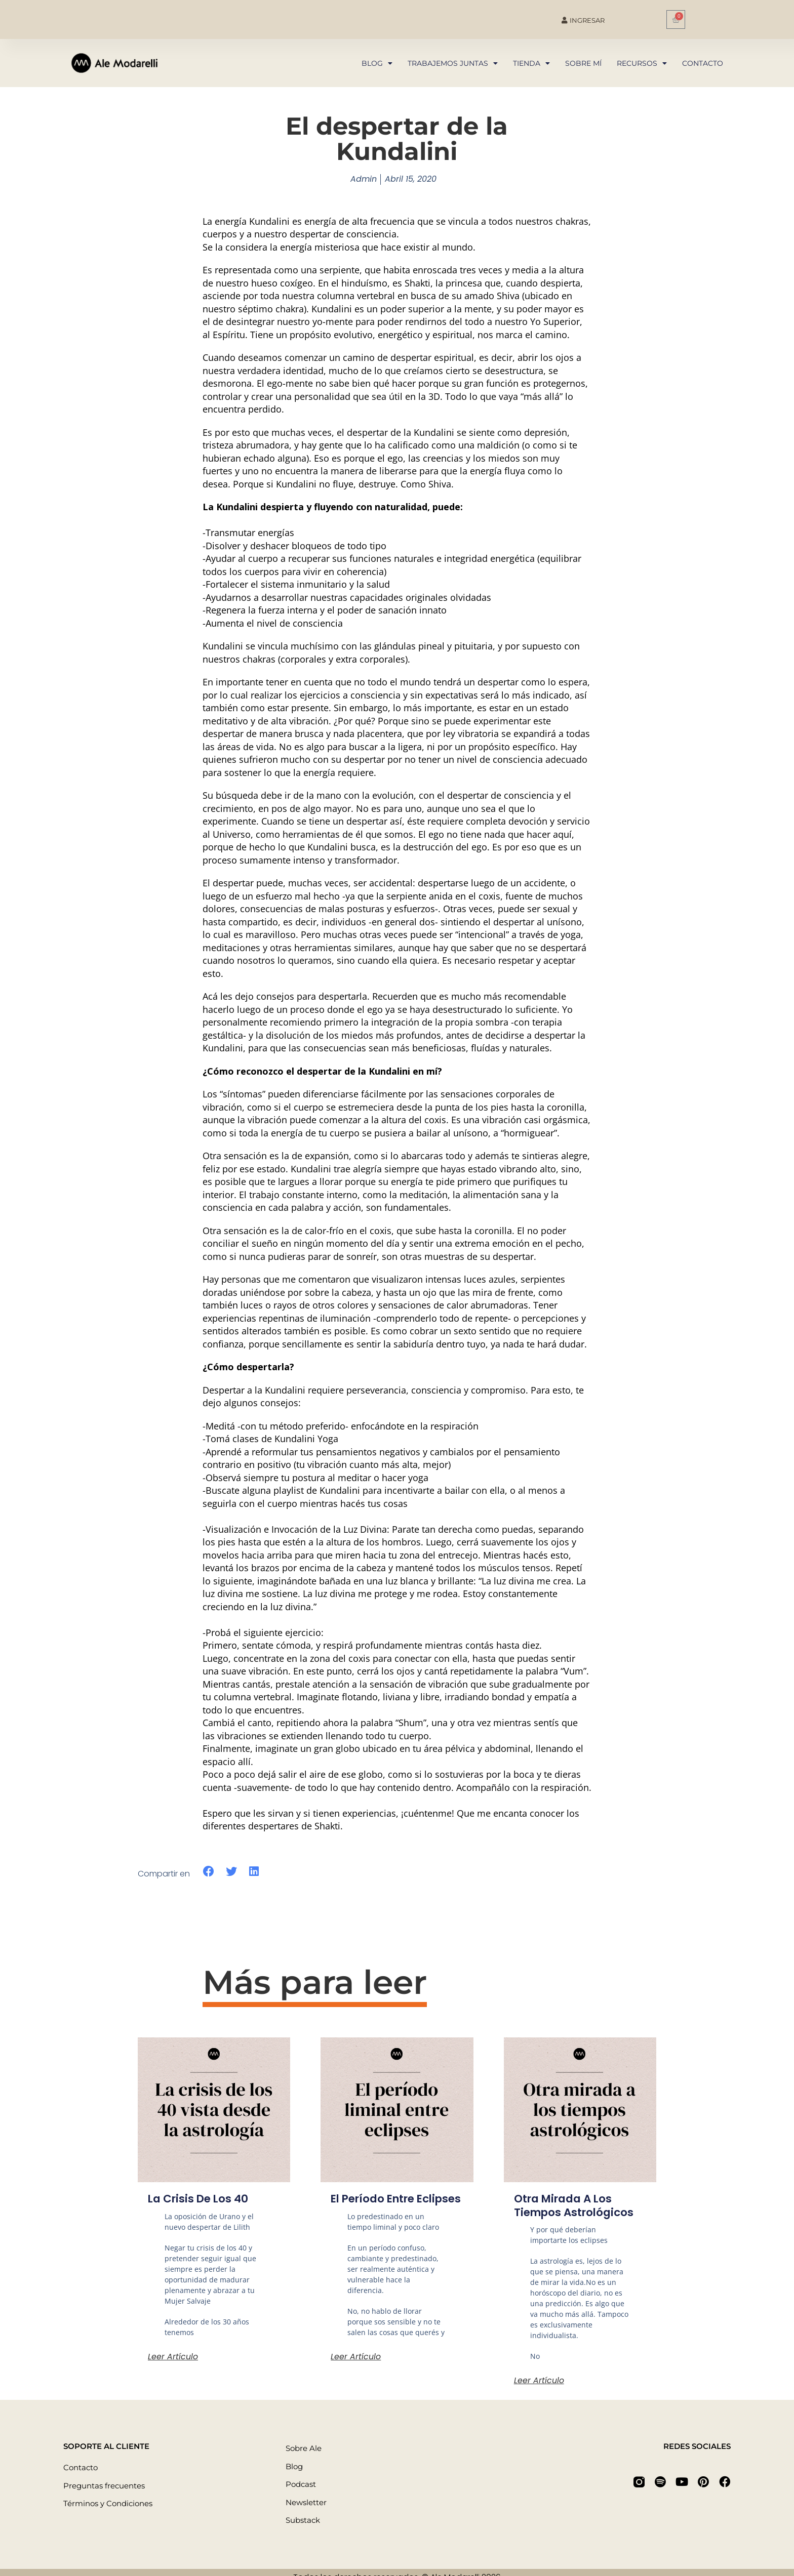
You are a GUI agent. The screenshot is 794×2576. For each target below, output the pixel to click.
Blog (377, 63)
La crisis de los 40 (200, 2198)
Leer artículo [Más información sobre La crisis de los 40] (173, 2356)
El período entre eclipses (376, 2205)
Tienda (531, 63)
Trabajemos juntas (453, 63)
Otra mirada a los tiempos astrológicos (577, 2205)
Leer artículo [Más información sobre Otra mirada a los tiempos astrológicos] (539, 2380)
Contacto (702, 63)
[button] (209, 1871)
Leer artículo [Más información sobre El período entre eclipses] (356, 2370)
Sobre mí (583, 63)
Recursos (642, 63)
